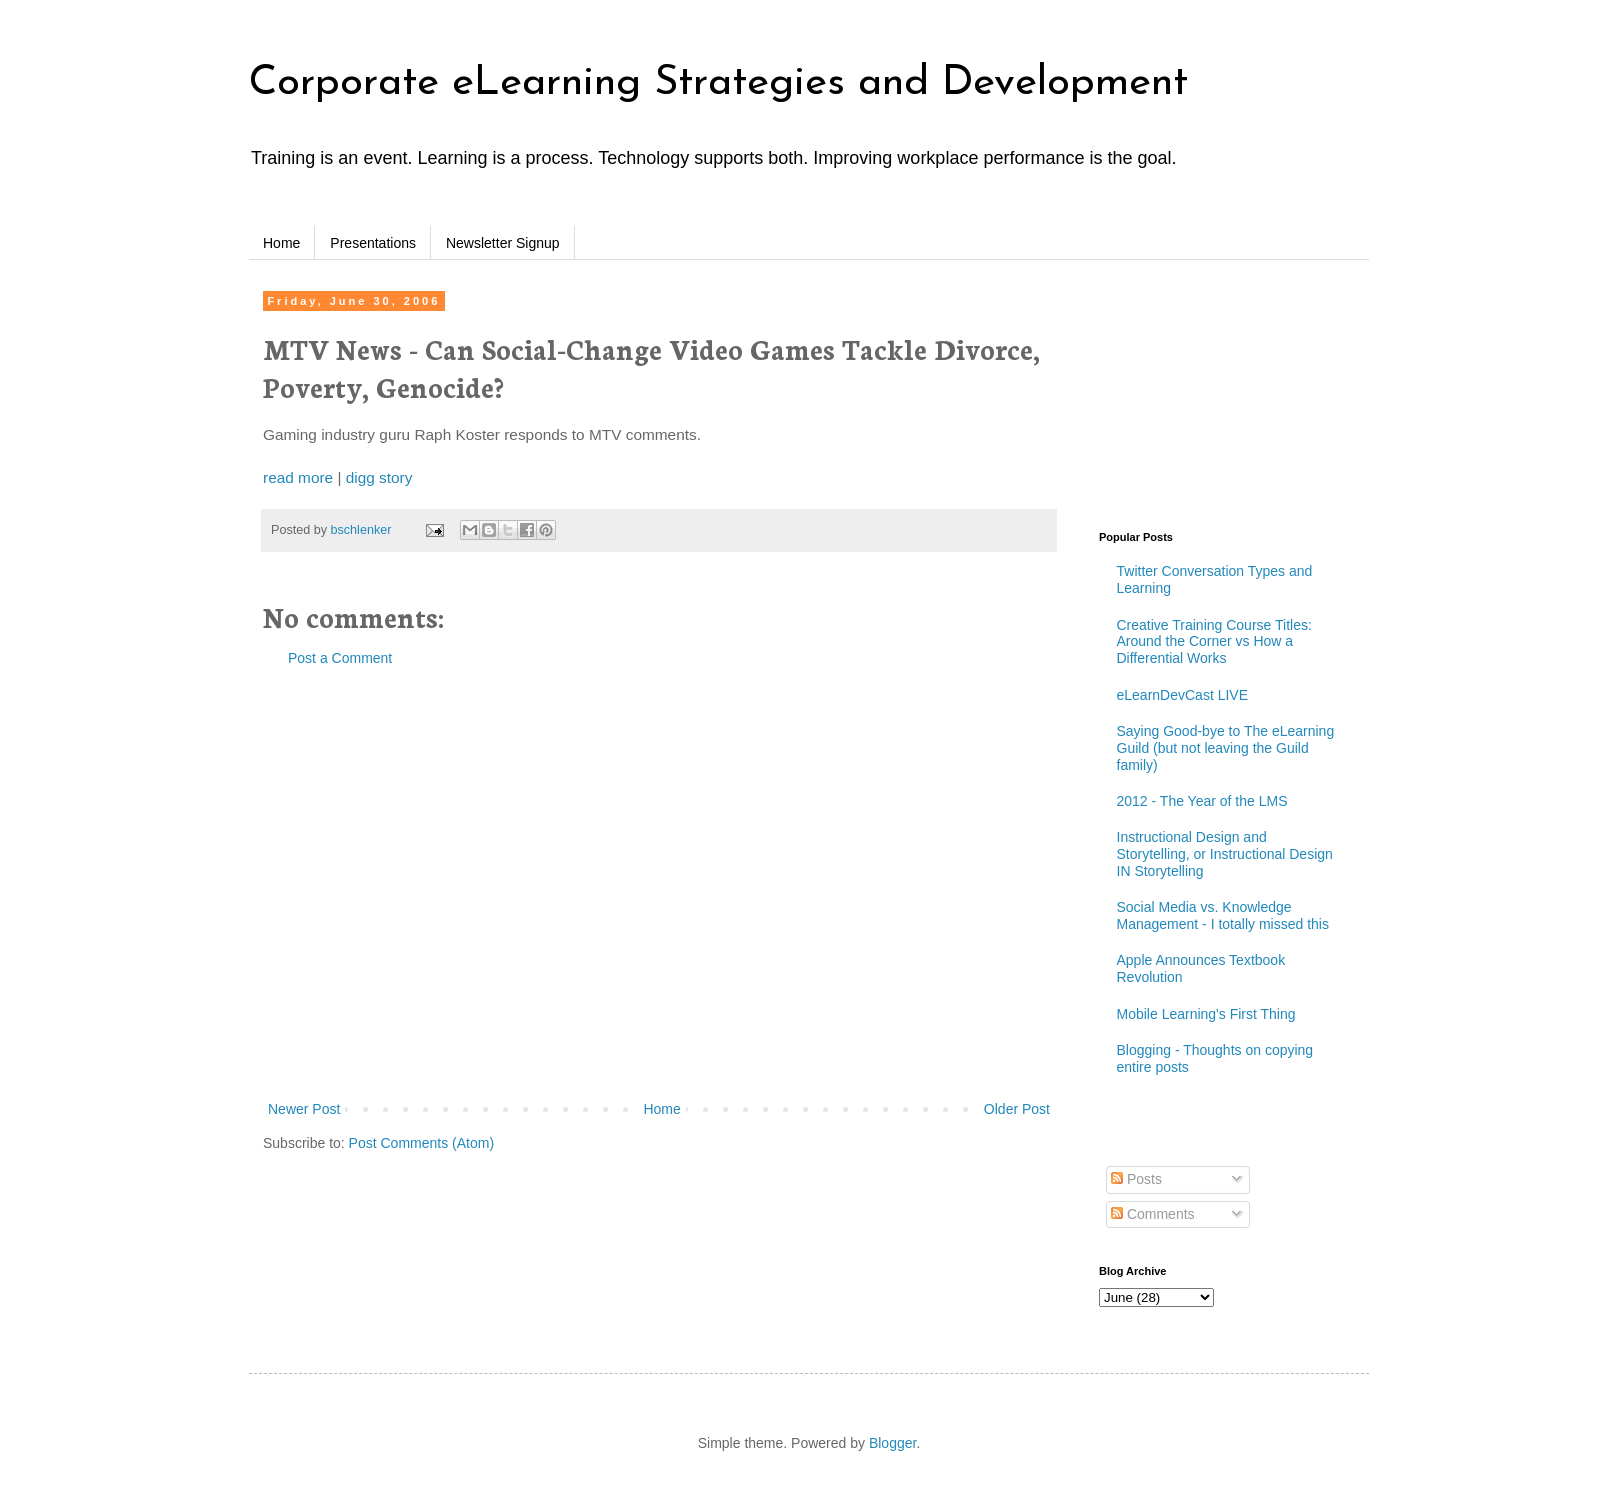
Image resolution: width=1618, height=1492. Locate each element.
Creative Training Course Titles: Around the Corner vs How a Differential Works (1214, 642)
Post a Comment (340, 658)
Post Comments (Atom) (421, 1143)
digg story (379, 477)
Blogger (892, 1443)
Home (281, 243)
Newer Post (304, 1109)
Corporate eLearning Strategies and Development (718, 83)
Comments (1153, 1214)
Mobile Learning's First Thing (1206, 1014)
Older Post (1017, 1109)
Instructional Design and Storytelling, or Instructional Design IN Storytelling (1225, 854)
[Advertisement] (396, 884)
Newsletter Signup (503, 243)
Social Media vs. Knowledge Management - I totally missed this (1223, 915)
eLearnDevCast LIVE (1183, 695)
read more (298, 477)
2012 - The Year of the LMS (1202, 801)
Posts (1136, 1179)
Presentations (373, 243)
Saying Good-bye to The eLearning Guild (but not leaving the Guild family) (1226, 748)
